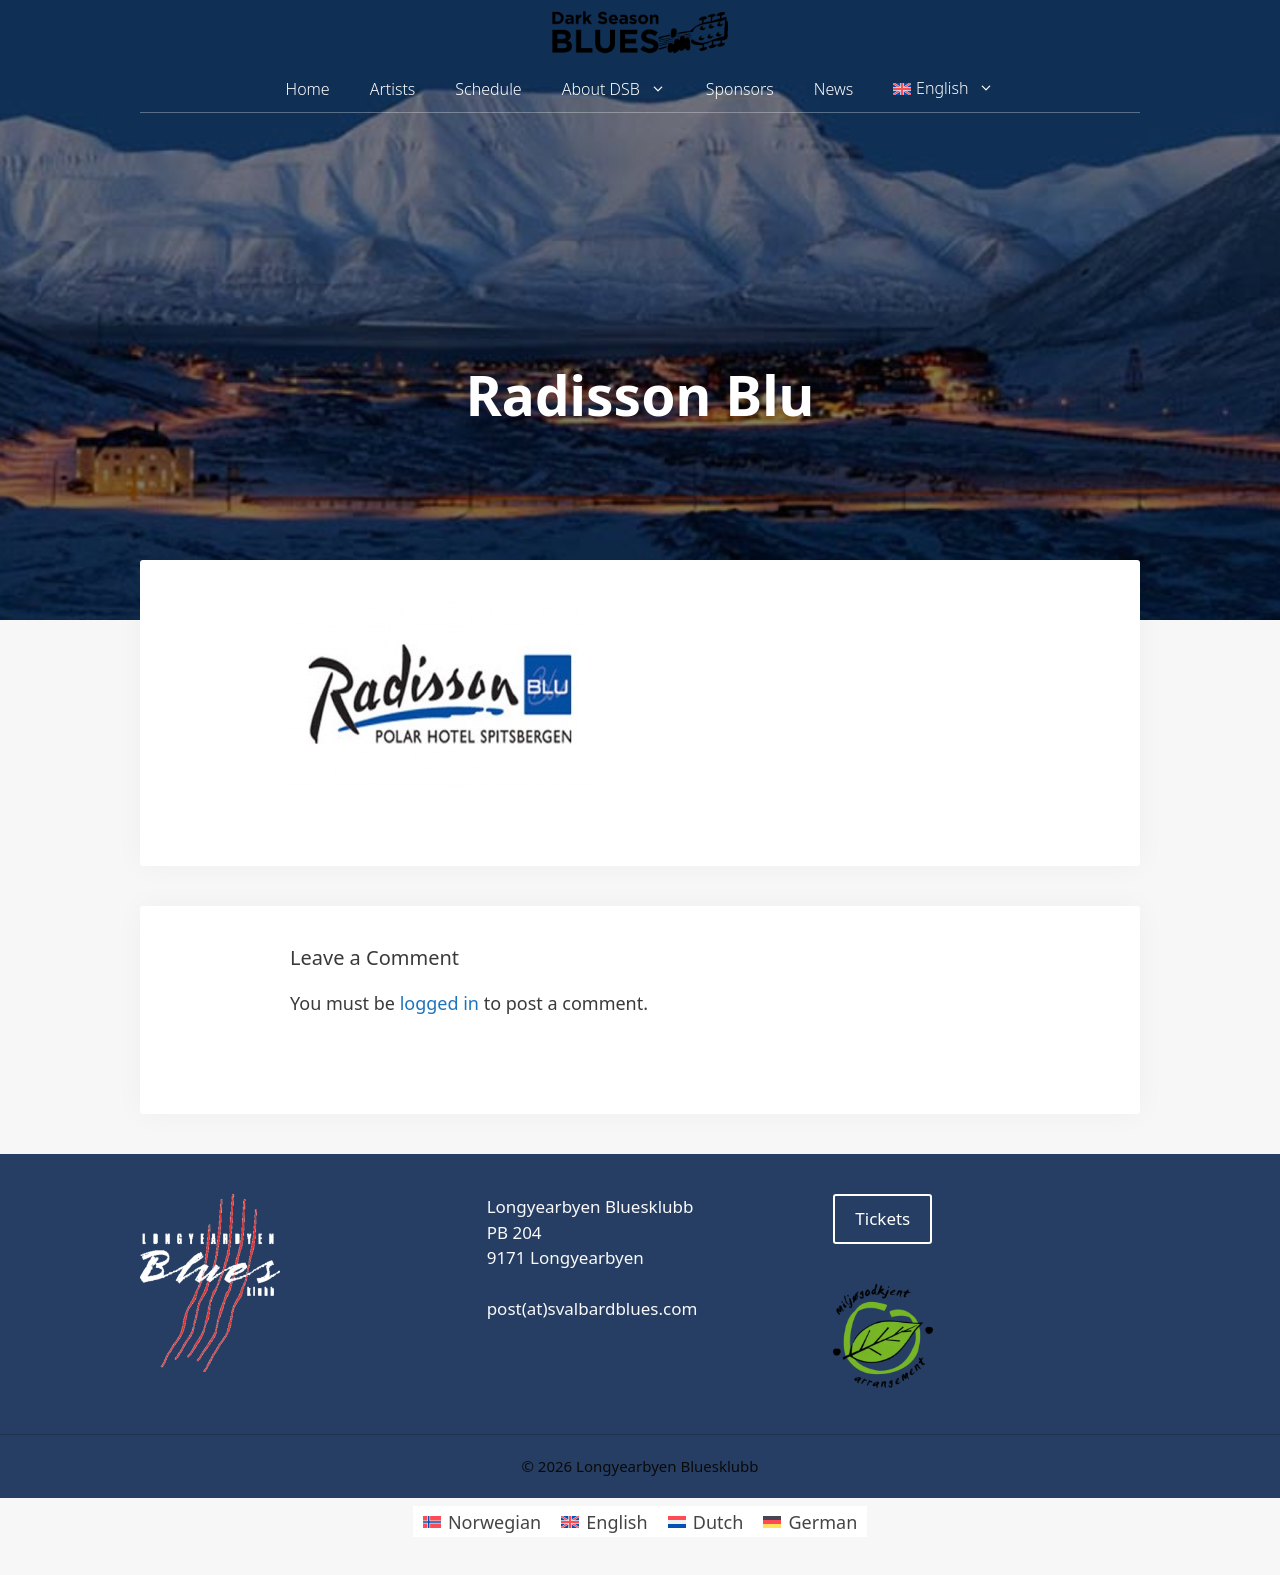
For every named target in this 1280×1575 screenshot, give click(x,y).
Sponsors (740, 89)
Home (308, 89)
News (833, 89)
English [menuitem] (616, 1522)
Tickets (882, 1218)
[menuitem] (943, 89)
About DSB (624, 89)
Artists (393, 89)
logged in (439, 1003)
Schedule (488, 89)
